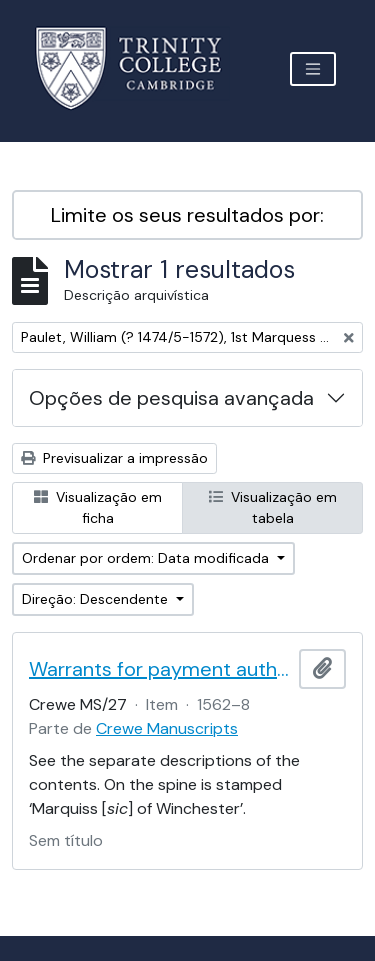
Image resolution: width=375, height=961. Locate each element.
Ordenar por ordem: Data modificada (147, 558)
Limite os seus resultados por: (187, 215)
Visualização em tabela (273, 507)
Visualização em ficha (98, 507)
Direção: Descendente (97, 599)
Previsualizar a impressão (114, 458)
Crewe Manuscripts (167, 728)
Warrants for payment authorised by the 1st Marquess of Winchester (160, 669)
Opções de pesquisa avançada (171, 398)
